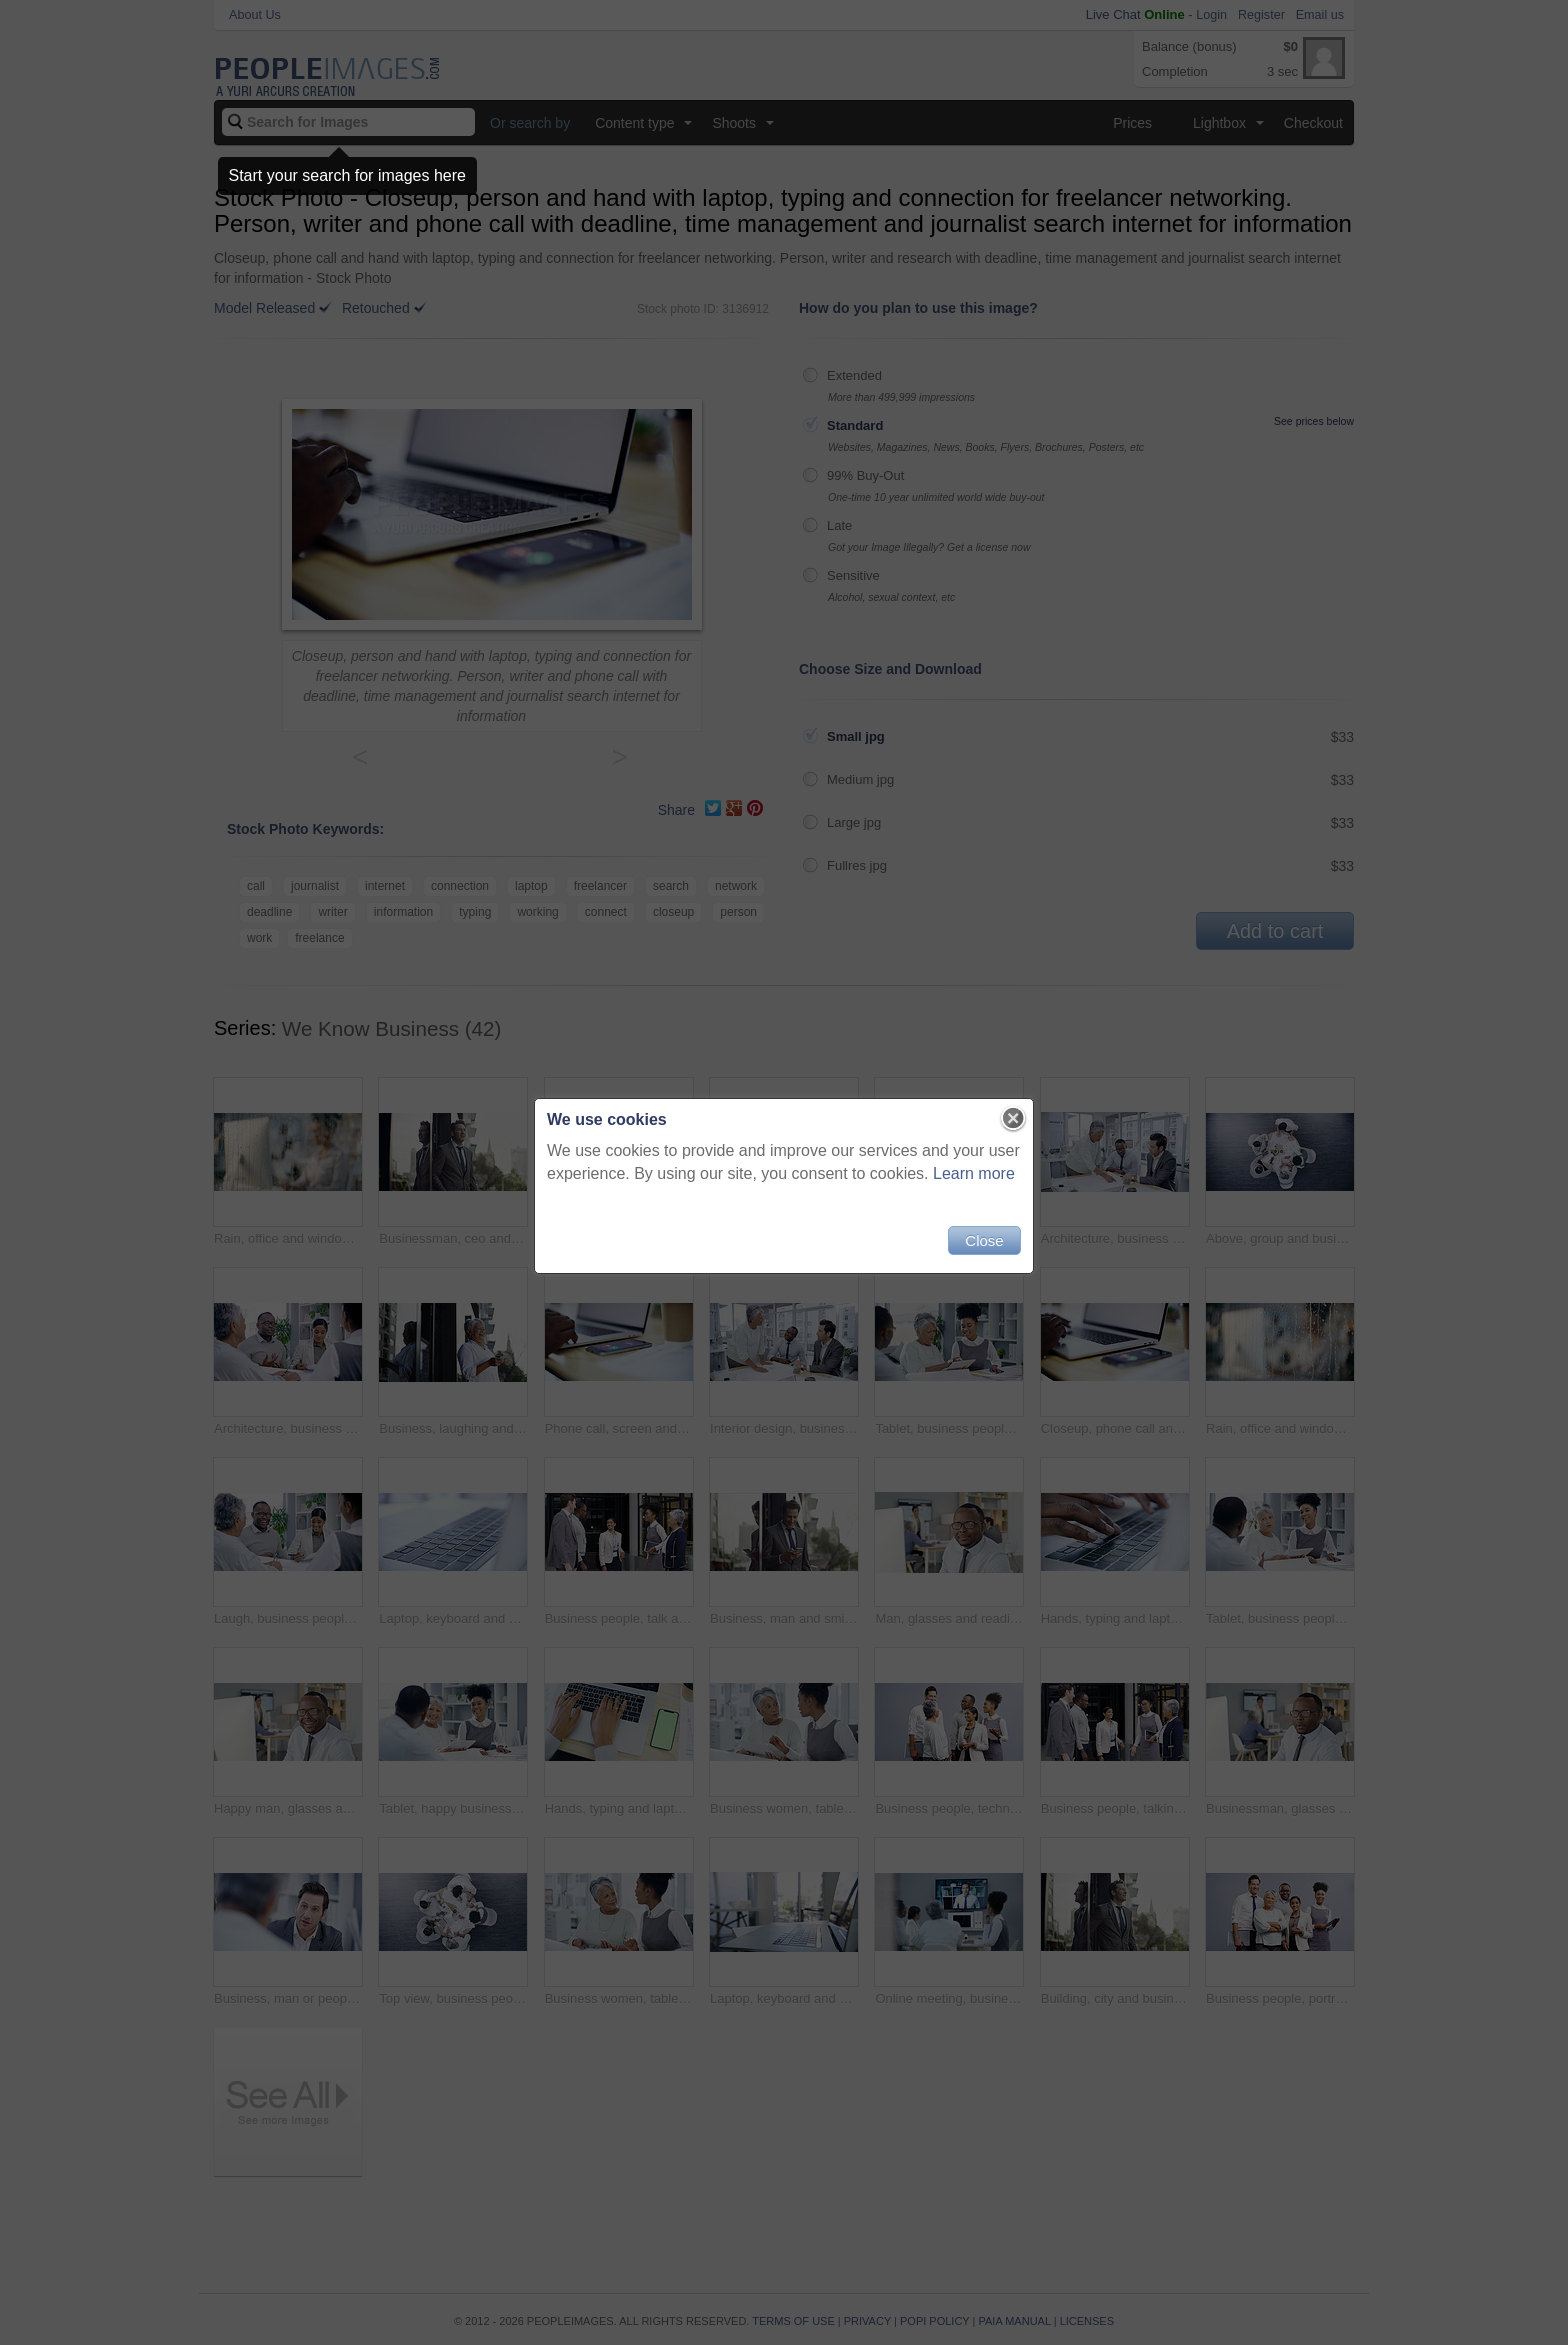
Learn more (974, 1173)
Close (984, 1240)
